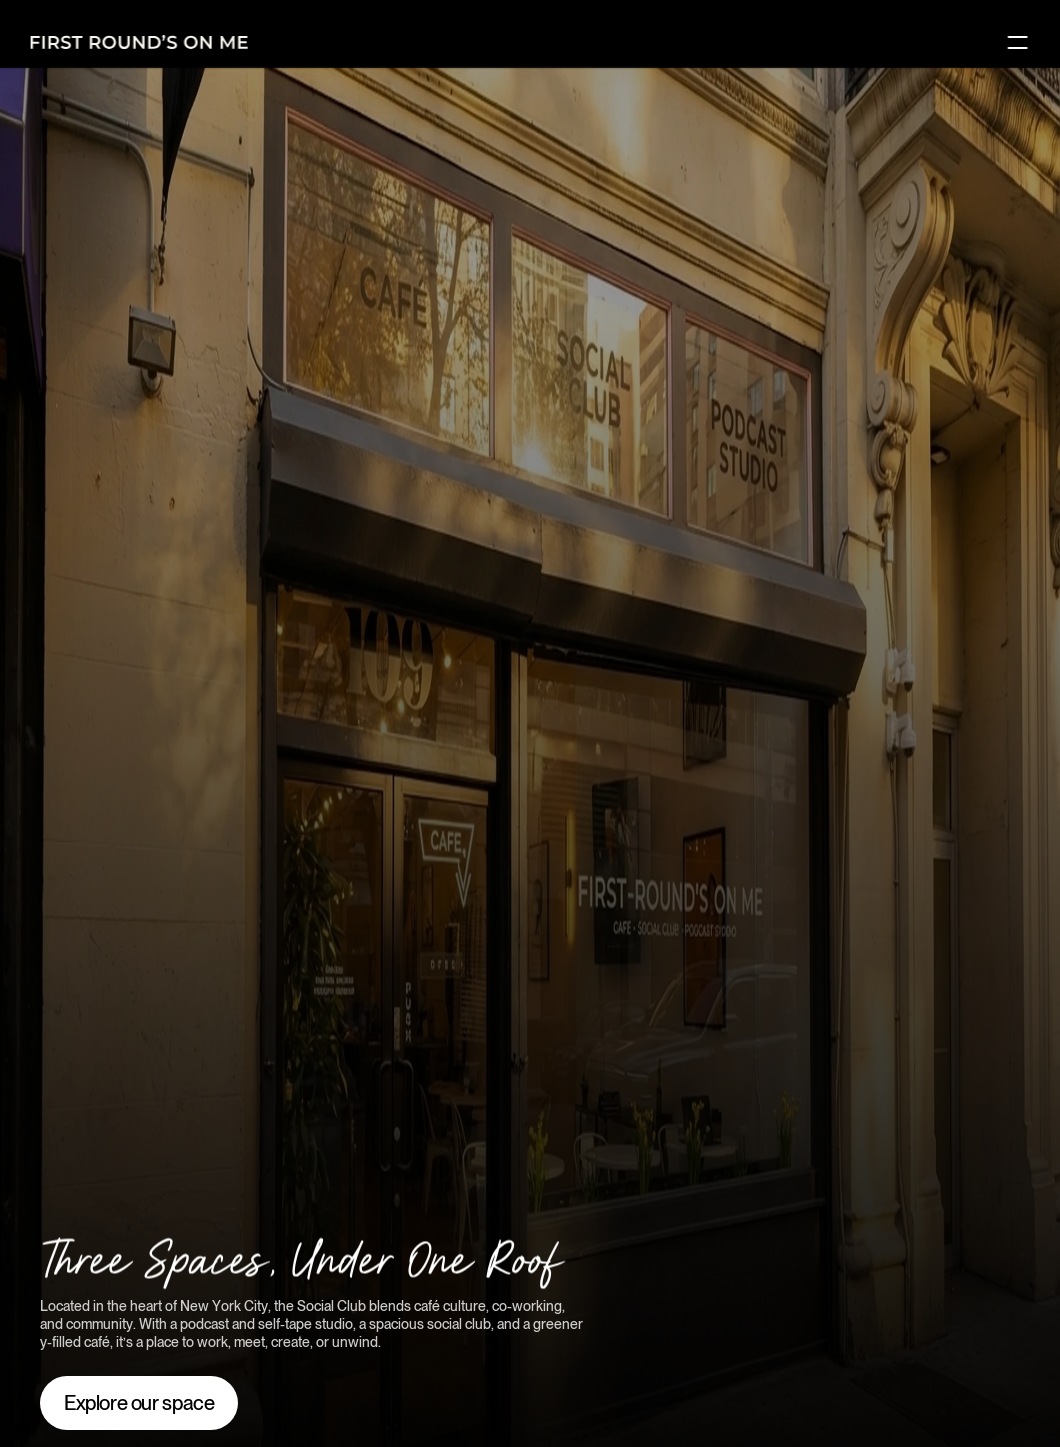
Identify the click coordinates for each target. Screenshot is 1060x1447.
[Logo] (139, 42)
